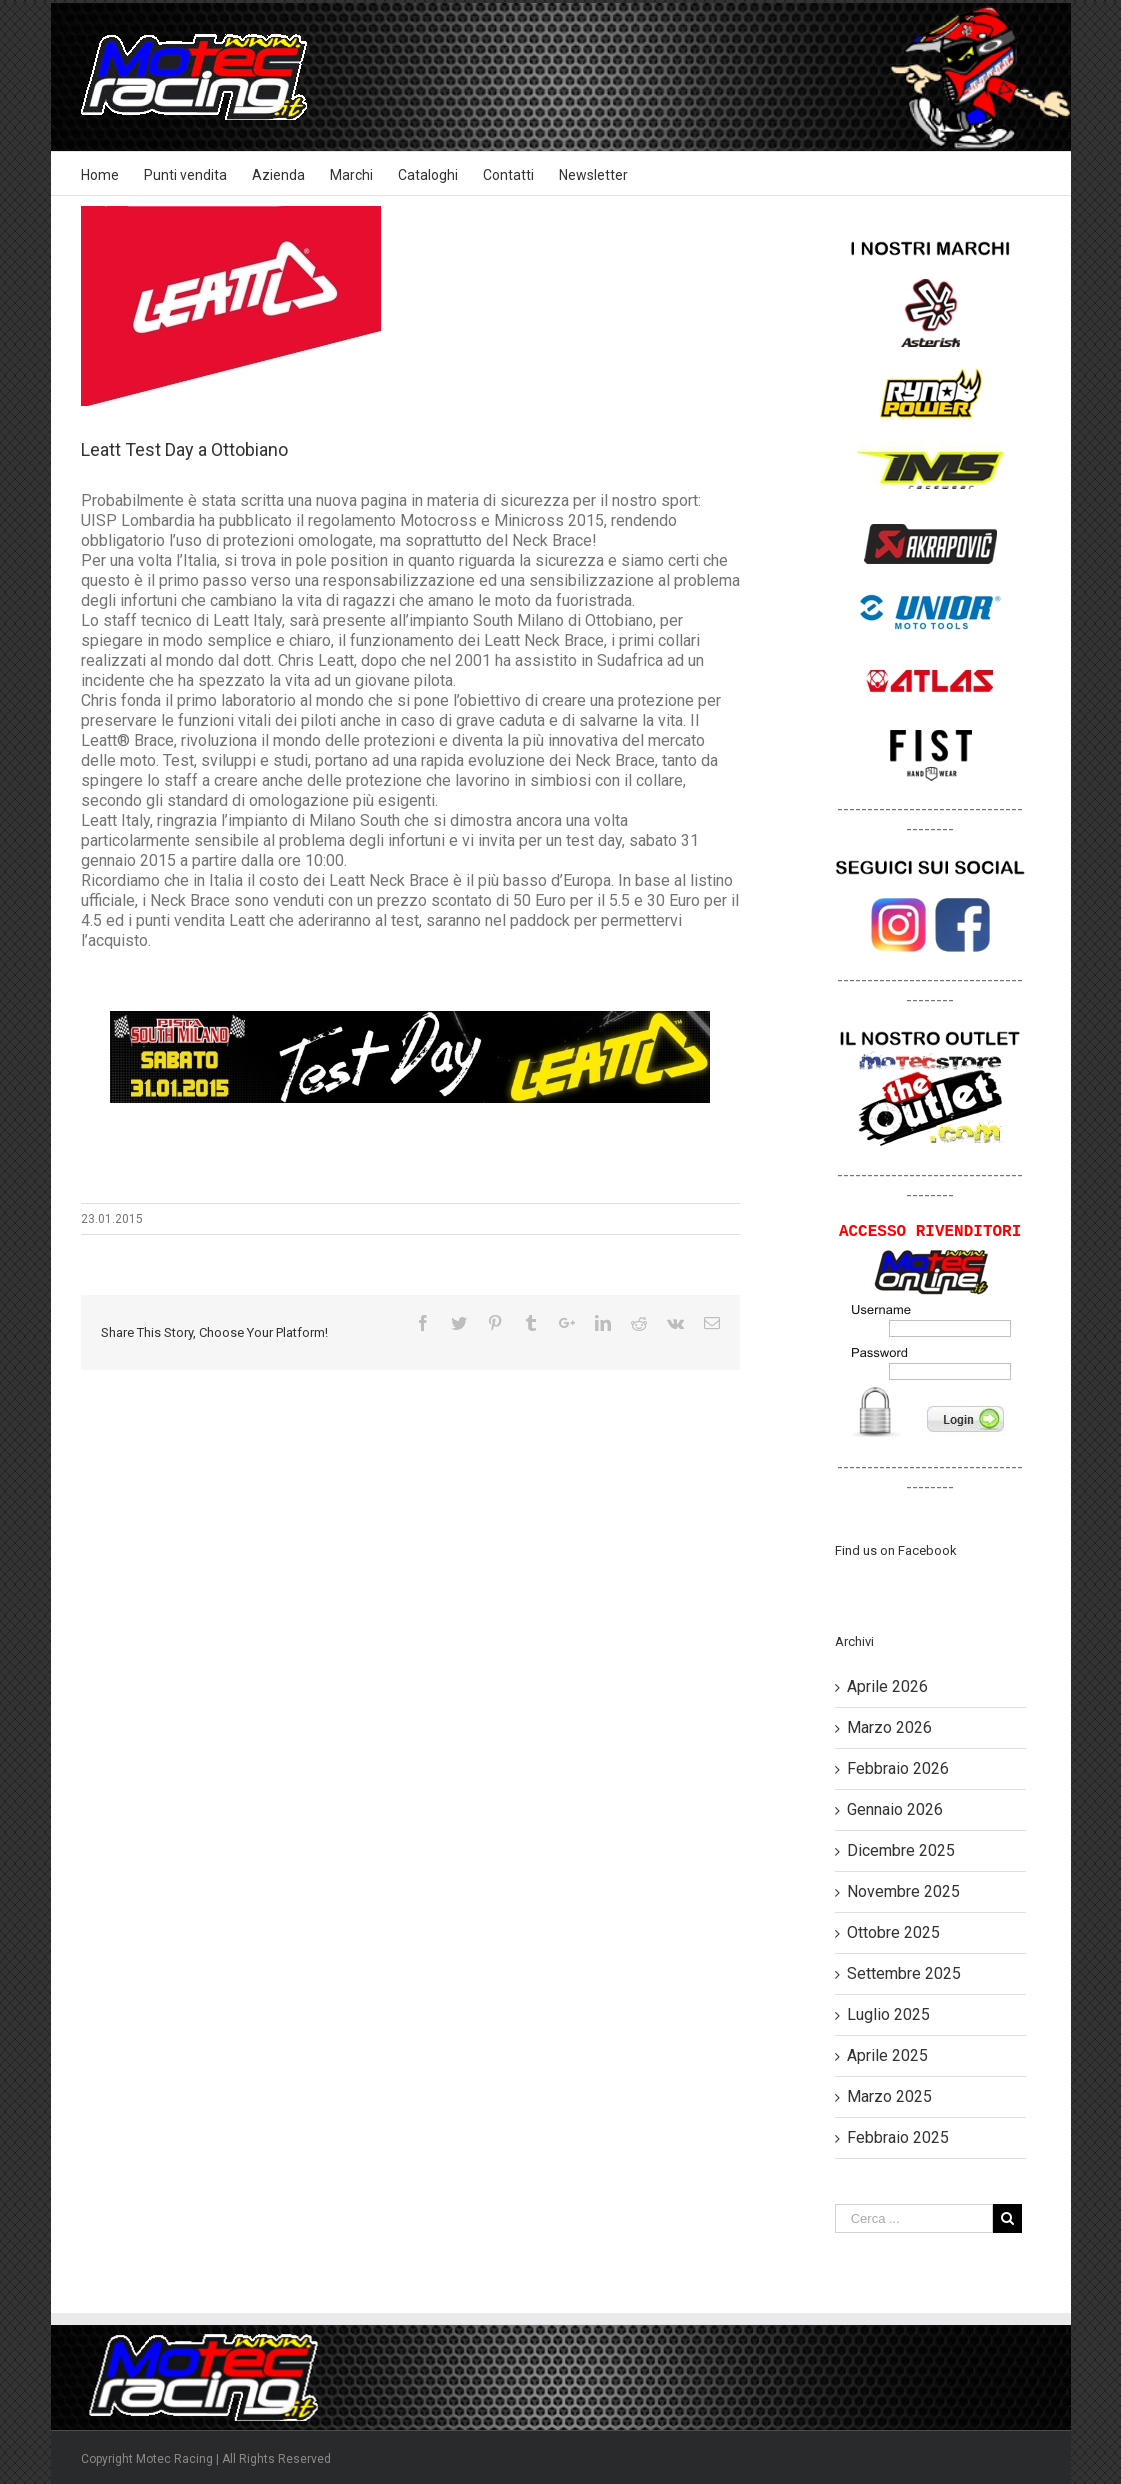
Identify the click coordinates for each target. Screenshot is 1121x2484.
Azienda (278, 175)
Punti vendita (185, 175)
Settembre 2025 (904, 1973)
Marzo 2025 (889, 2096)
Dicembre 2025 (901, 1850)
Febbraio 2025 (898, 2137)
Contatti (508, 175)
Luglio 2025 (888, 2014)
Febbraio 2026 (898, 1768)
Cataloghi (428, 175)
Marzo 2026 (889, 1727)
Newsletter (593, 175)
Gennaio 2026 (895, 1809)
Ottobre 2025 (893, 1932)
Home (100, 175)
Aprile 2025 (887, 2055)
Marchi (351, 175)
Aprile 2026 (887, 1686)
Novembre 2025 (903, 1891)
